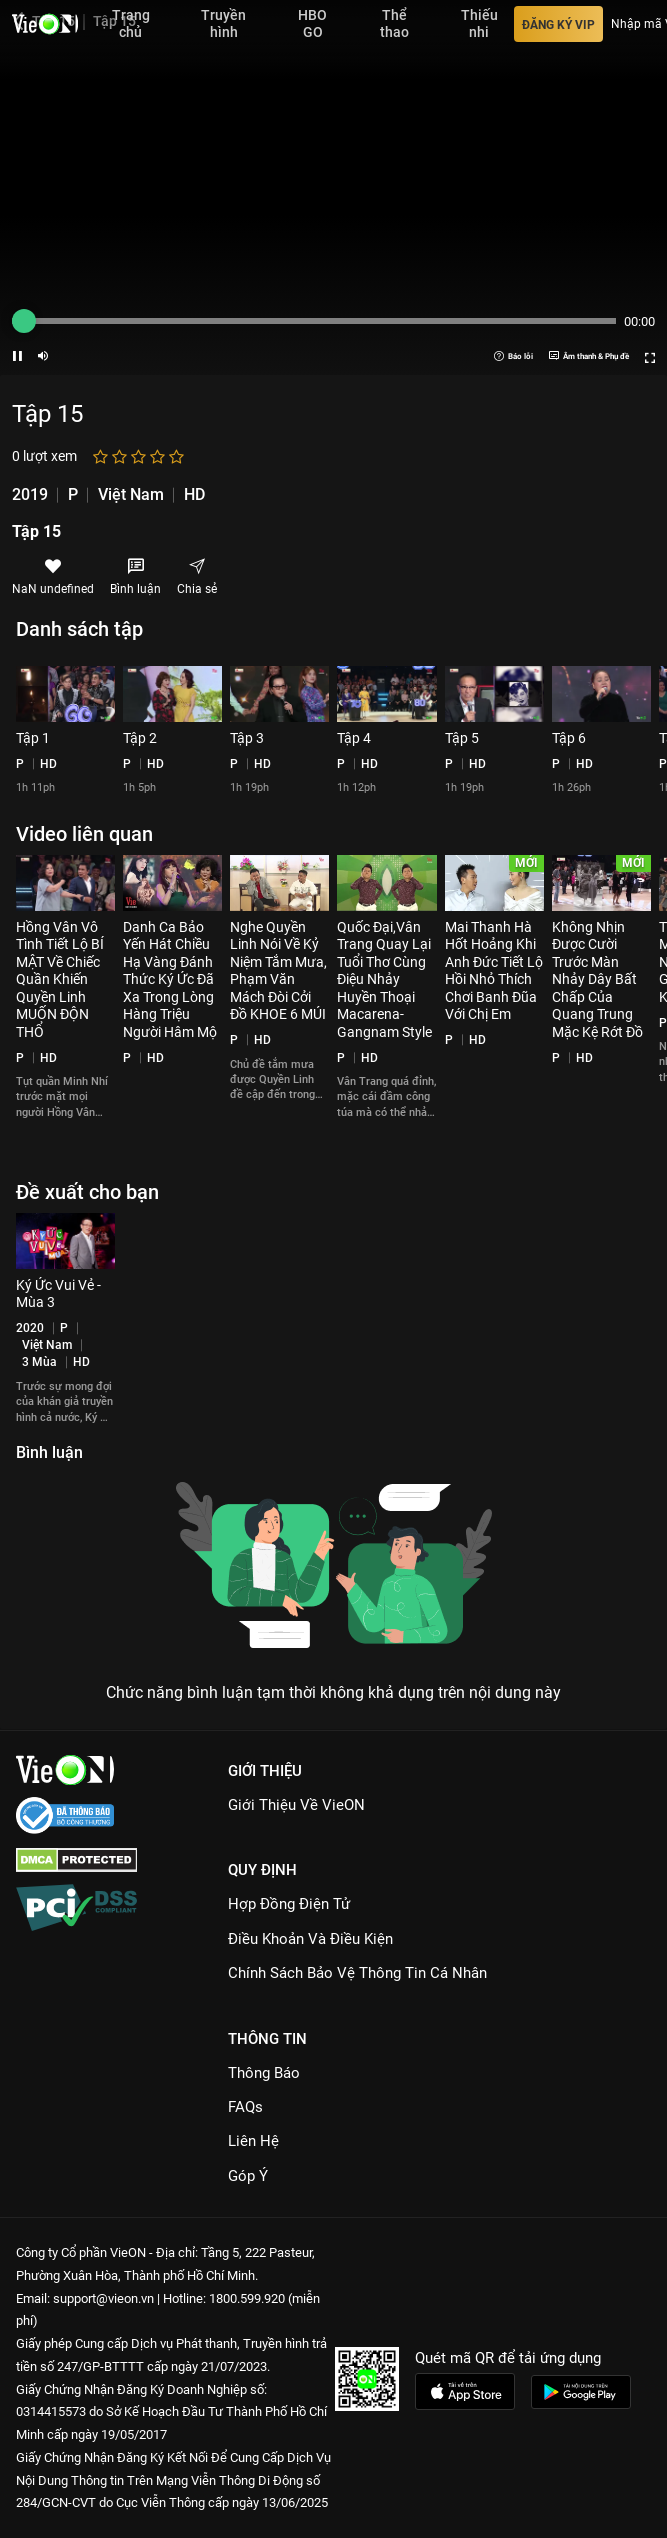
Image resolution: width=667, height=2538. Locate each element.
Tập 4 (354, 738)
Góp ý (248, 2176)
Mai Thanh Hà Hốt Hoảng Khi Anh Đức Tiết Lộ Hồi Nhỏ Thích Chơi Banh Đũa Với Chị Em (494, 971)
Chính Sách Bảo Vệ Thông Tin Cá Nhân (357, 1973)
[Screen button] (650, 356)
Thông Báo (264, 2073)
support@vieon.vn (103, 2298)
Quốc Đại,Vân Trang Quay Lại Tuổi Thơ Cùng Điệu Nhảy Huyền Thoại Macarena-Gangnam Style (384, 979)
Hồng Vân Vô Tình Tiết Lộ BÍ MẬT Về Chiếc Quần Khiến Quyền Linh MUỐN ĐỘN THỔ (60, 979)
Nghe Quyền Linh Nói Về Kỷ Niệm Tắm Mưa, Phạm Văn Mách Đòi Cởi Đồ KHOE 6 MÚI (278, 971)
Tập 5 (462, 738)
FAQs (245, 2107)
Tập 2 (140, 738)
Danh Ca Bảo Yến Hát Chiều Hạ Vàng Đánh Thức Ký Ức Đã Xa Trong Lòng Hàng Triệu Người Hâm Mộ (170, 979)
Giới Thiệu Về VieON (296, 1805)
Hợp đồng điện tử (289, 1904)
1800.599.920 (247, 2298)
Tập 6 (569, 738)
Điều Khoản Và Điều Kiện (310, 1939)
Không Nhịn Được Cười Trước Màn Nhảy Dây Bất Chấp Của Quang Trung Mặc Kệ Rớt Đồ (597, 979)
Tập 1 (33, 738)
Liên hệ (253, 2141)
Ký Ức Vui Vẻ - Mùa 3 (58, 1294)
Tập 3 (247, 738)
